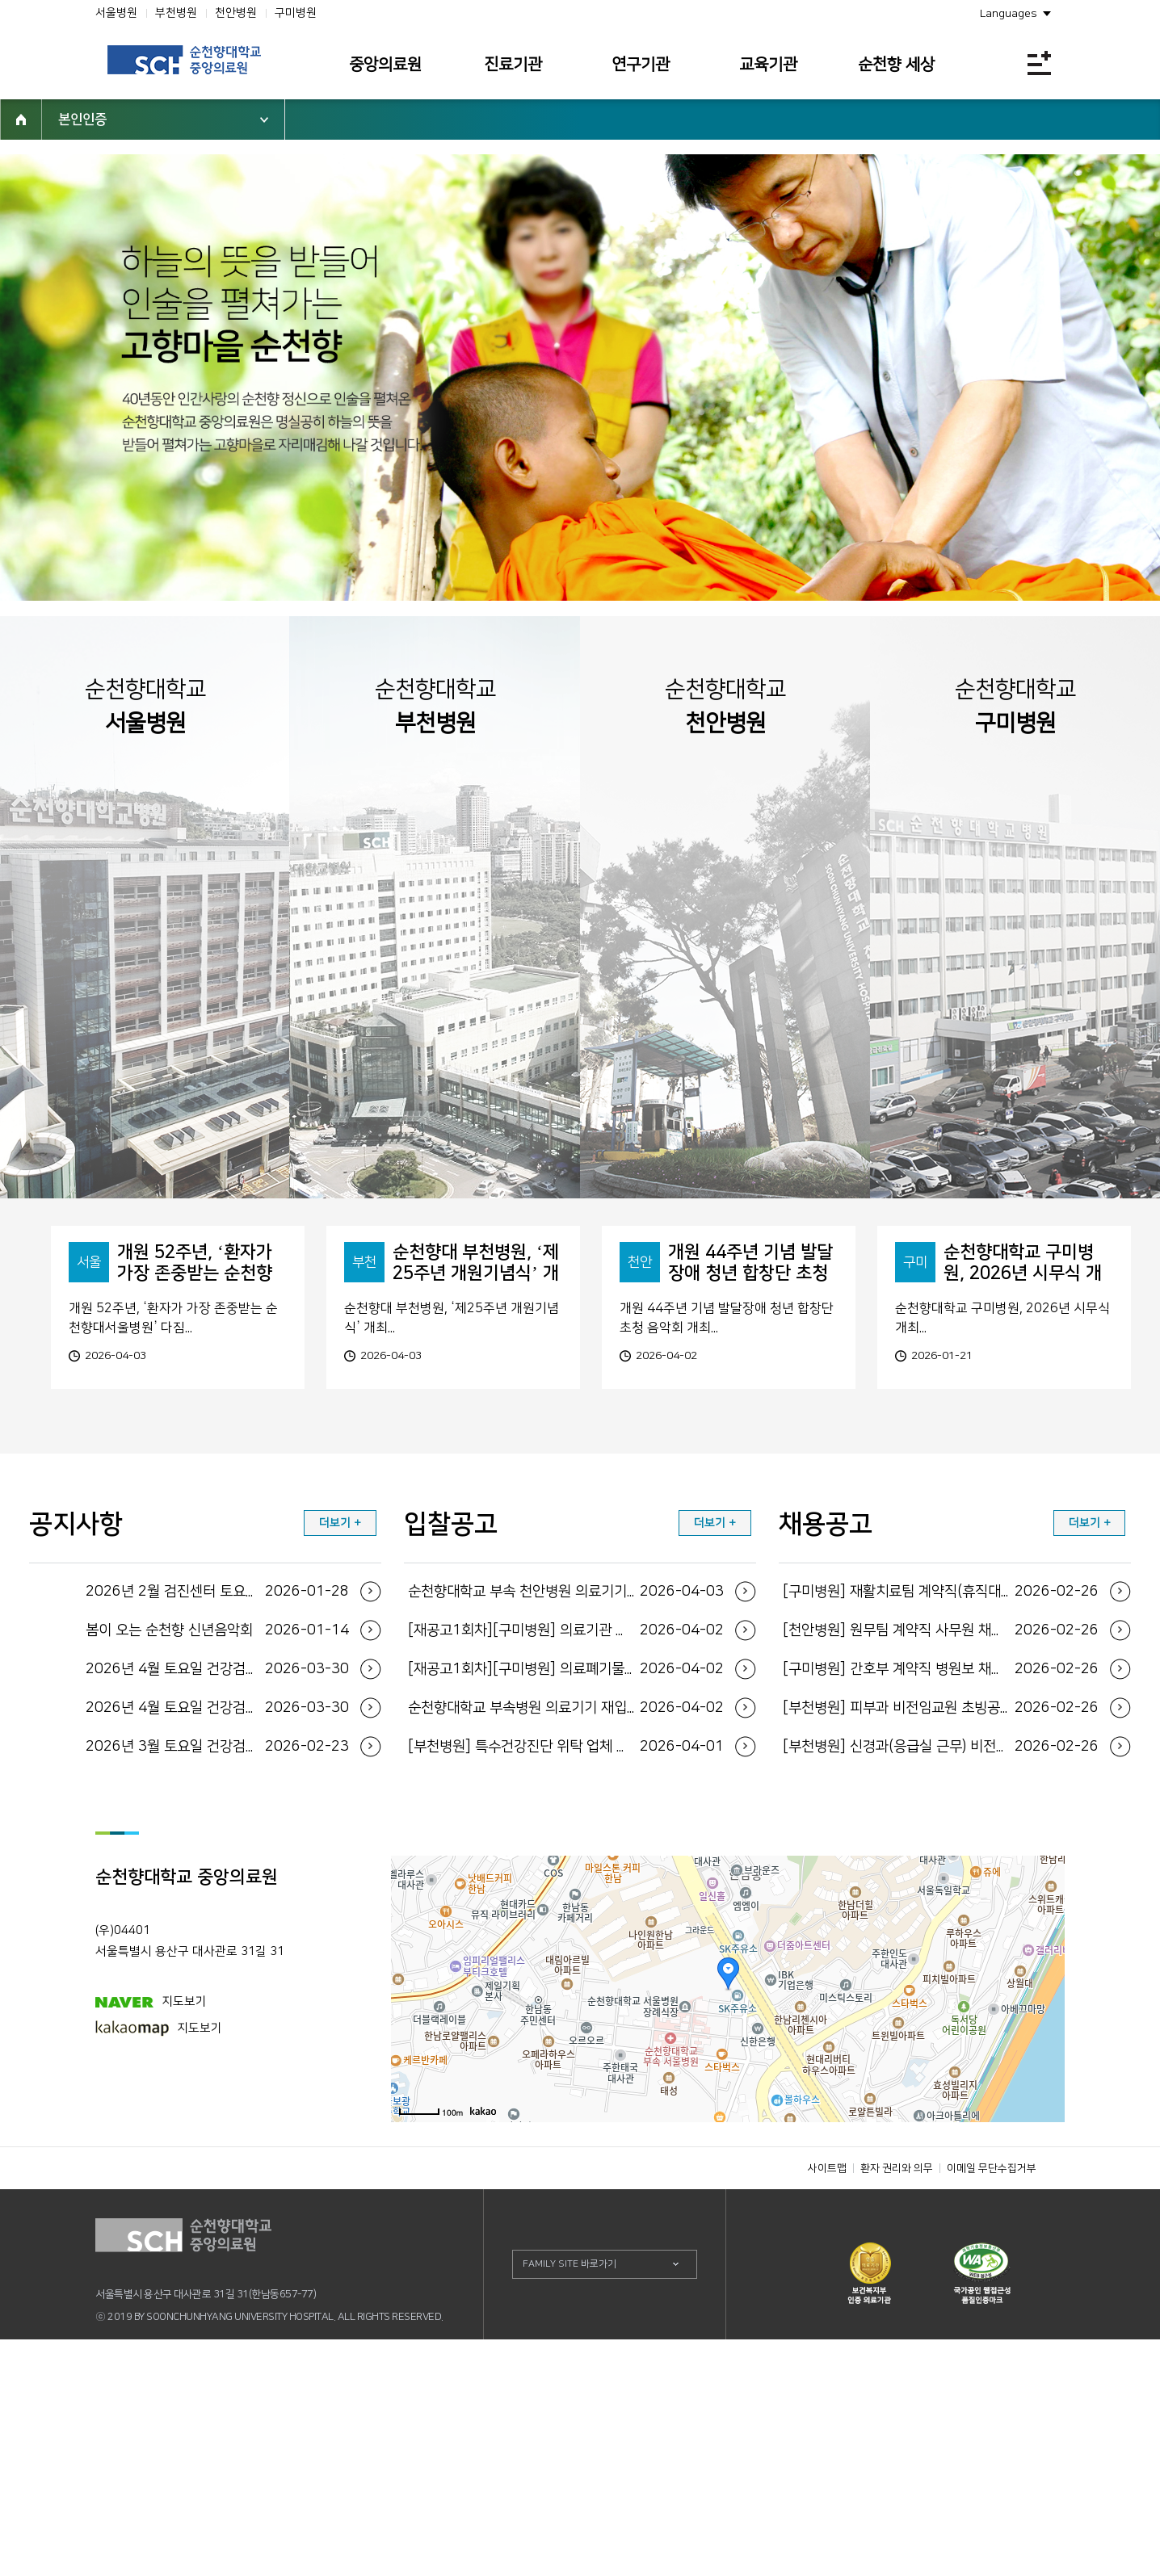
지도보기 (151, 2238)
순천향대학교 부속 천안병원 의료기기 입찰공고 (566, 1828)
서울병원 (116, 12)
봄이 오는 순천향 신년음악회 (218, 1866)
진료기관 (513, 64)
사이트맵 (827, 2404)
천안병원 (236, 12)
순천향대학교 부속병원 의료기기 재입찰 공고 (566, 1944)
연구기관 (641, 64)
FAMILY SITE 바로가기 (569, 2500)
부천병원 (176, 12)
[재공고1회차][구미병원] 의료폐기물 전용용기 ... (566, 1905)
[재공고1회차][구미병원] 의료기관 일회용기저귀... (566, 1866)
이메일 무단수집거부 (991, 2404)
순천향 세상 (896, 64)
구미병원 (296, 12)
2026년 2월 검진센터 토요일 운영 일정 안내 (218, 1828)
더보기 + (340, 1759)
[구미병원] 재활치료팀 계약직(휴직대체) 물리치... (941, 1828)
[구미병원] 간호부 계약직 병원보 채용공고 (941, 1905)
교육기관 (768, 64)
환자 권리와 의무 (896, 2404)
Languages (1008, 13)
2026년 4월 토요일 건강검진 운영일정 (218, 1905)
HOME (21, 119)
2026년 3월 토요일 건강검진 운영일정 (218, 1983)
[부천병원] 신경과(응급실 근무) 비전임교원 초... (941, 1983)
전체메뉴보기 (1039, 62)
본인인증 (82, 119)
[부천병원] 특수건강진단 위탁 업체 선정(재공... (566, 1983)
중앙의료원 (385, 64)
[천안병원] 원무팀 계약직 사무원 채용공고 (941, 1866)
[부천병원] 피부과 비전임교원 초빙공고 (941, 1944)
